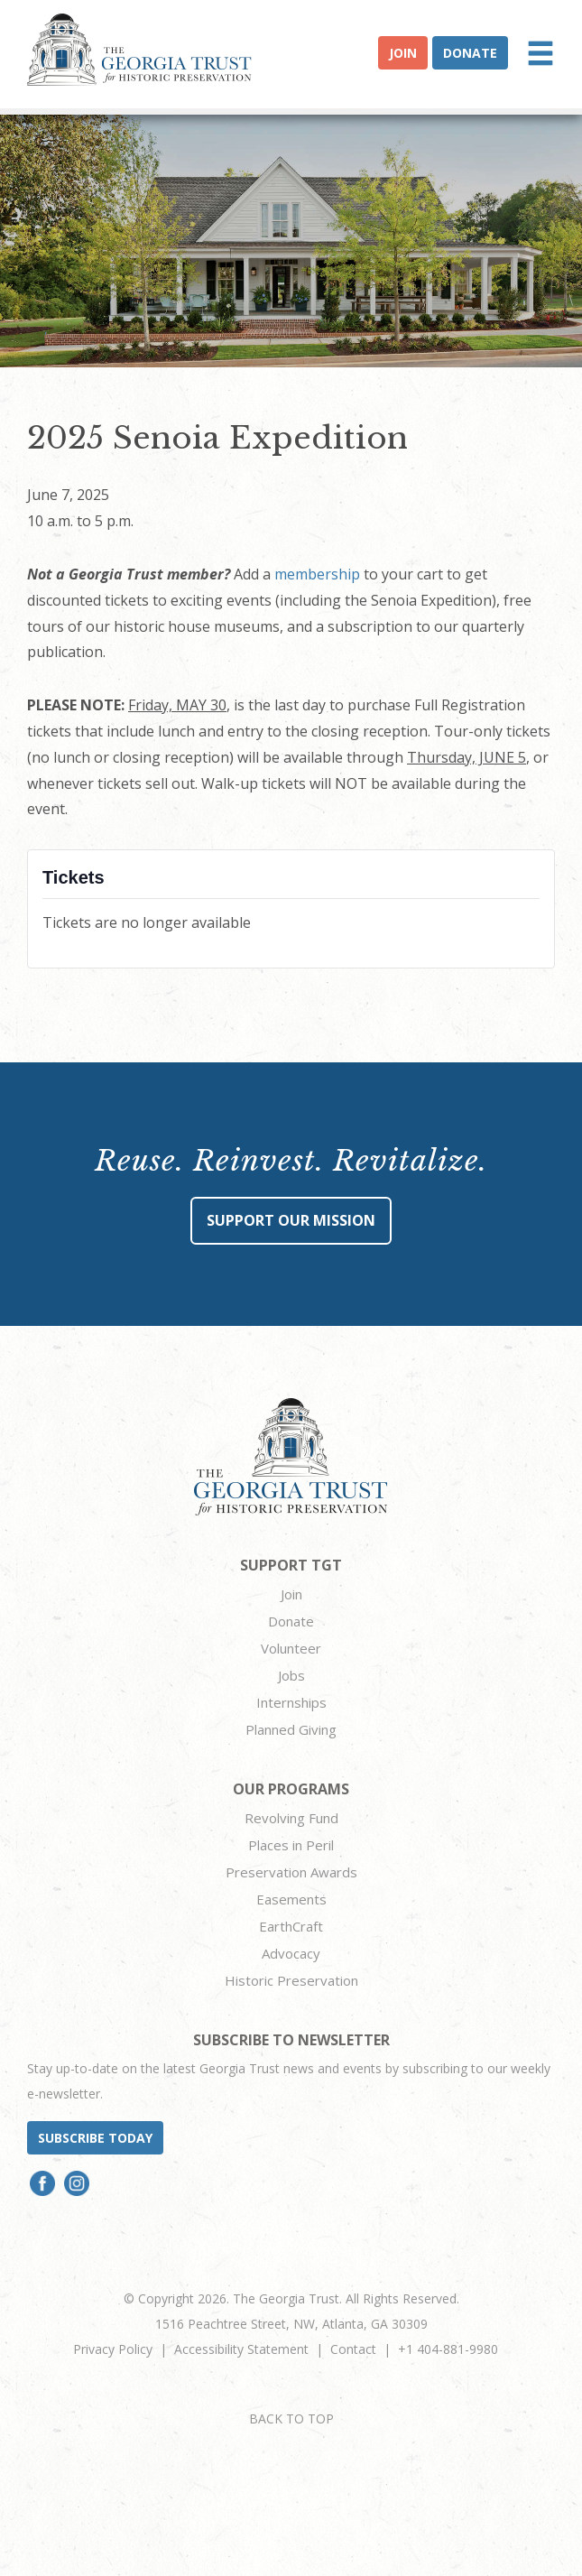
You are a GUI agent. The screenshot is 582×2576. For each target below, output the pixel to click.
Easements (291, 1899)
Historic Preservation (291, 1980)
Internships (291, 1702)
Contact (353, 2349)
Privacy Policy (112, 2349)
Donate (470, 52)
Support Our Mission (291, 1220)
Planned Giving (291, 1729)
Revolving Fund (291, 1818)
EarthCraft (291, 1926)
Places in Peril (291, 1845)
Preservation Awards (291, 1872)
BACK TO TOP (291, 2418)
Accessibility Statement (241, 2349)
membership (317, 574)
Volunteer (291, 1648)
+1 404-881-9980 (448, 2349)
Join (403, 52)
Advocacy (291, 1953)
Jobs (291, 1675)
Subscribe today (95, 2137)
